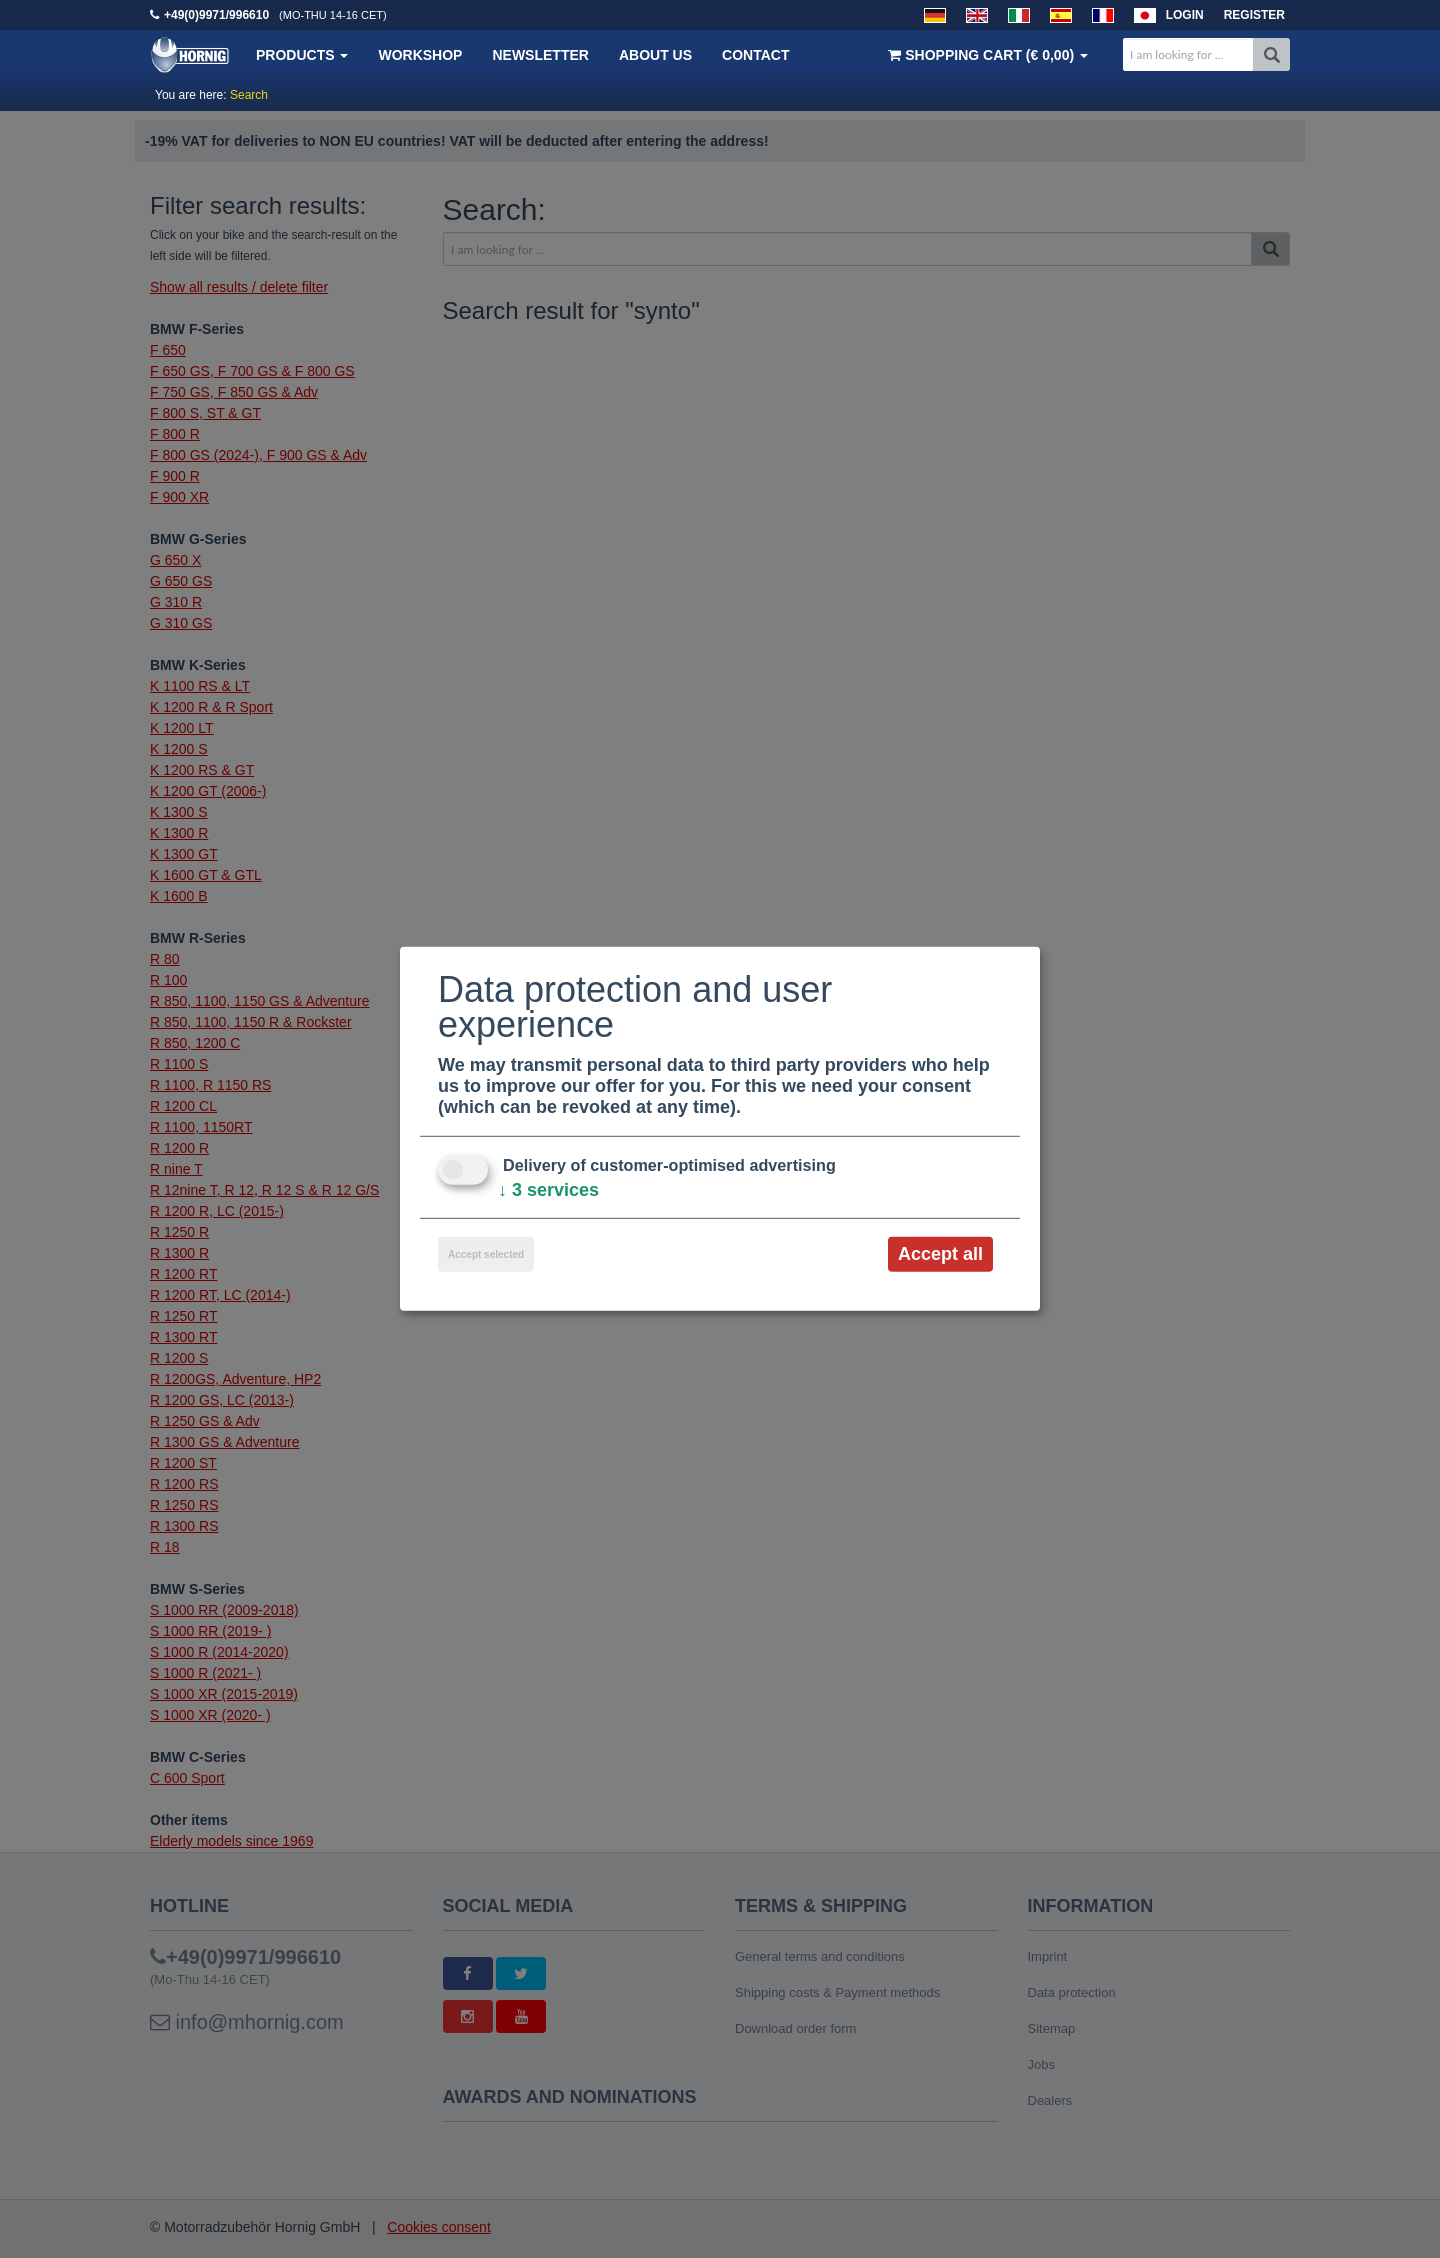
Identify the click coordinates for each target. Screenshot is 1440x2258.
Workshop (420, 55)
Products (302, 55)
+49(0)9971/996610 (216, 15)
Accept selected (486, 1254)
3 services (548, 1190)
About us (655, 55)
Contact (755, 55)
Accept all (940, 1254)
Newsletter (540, 55)
